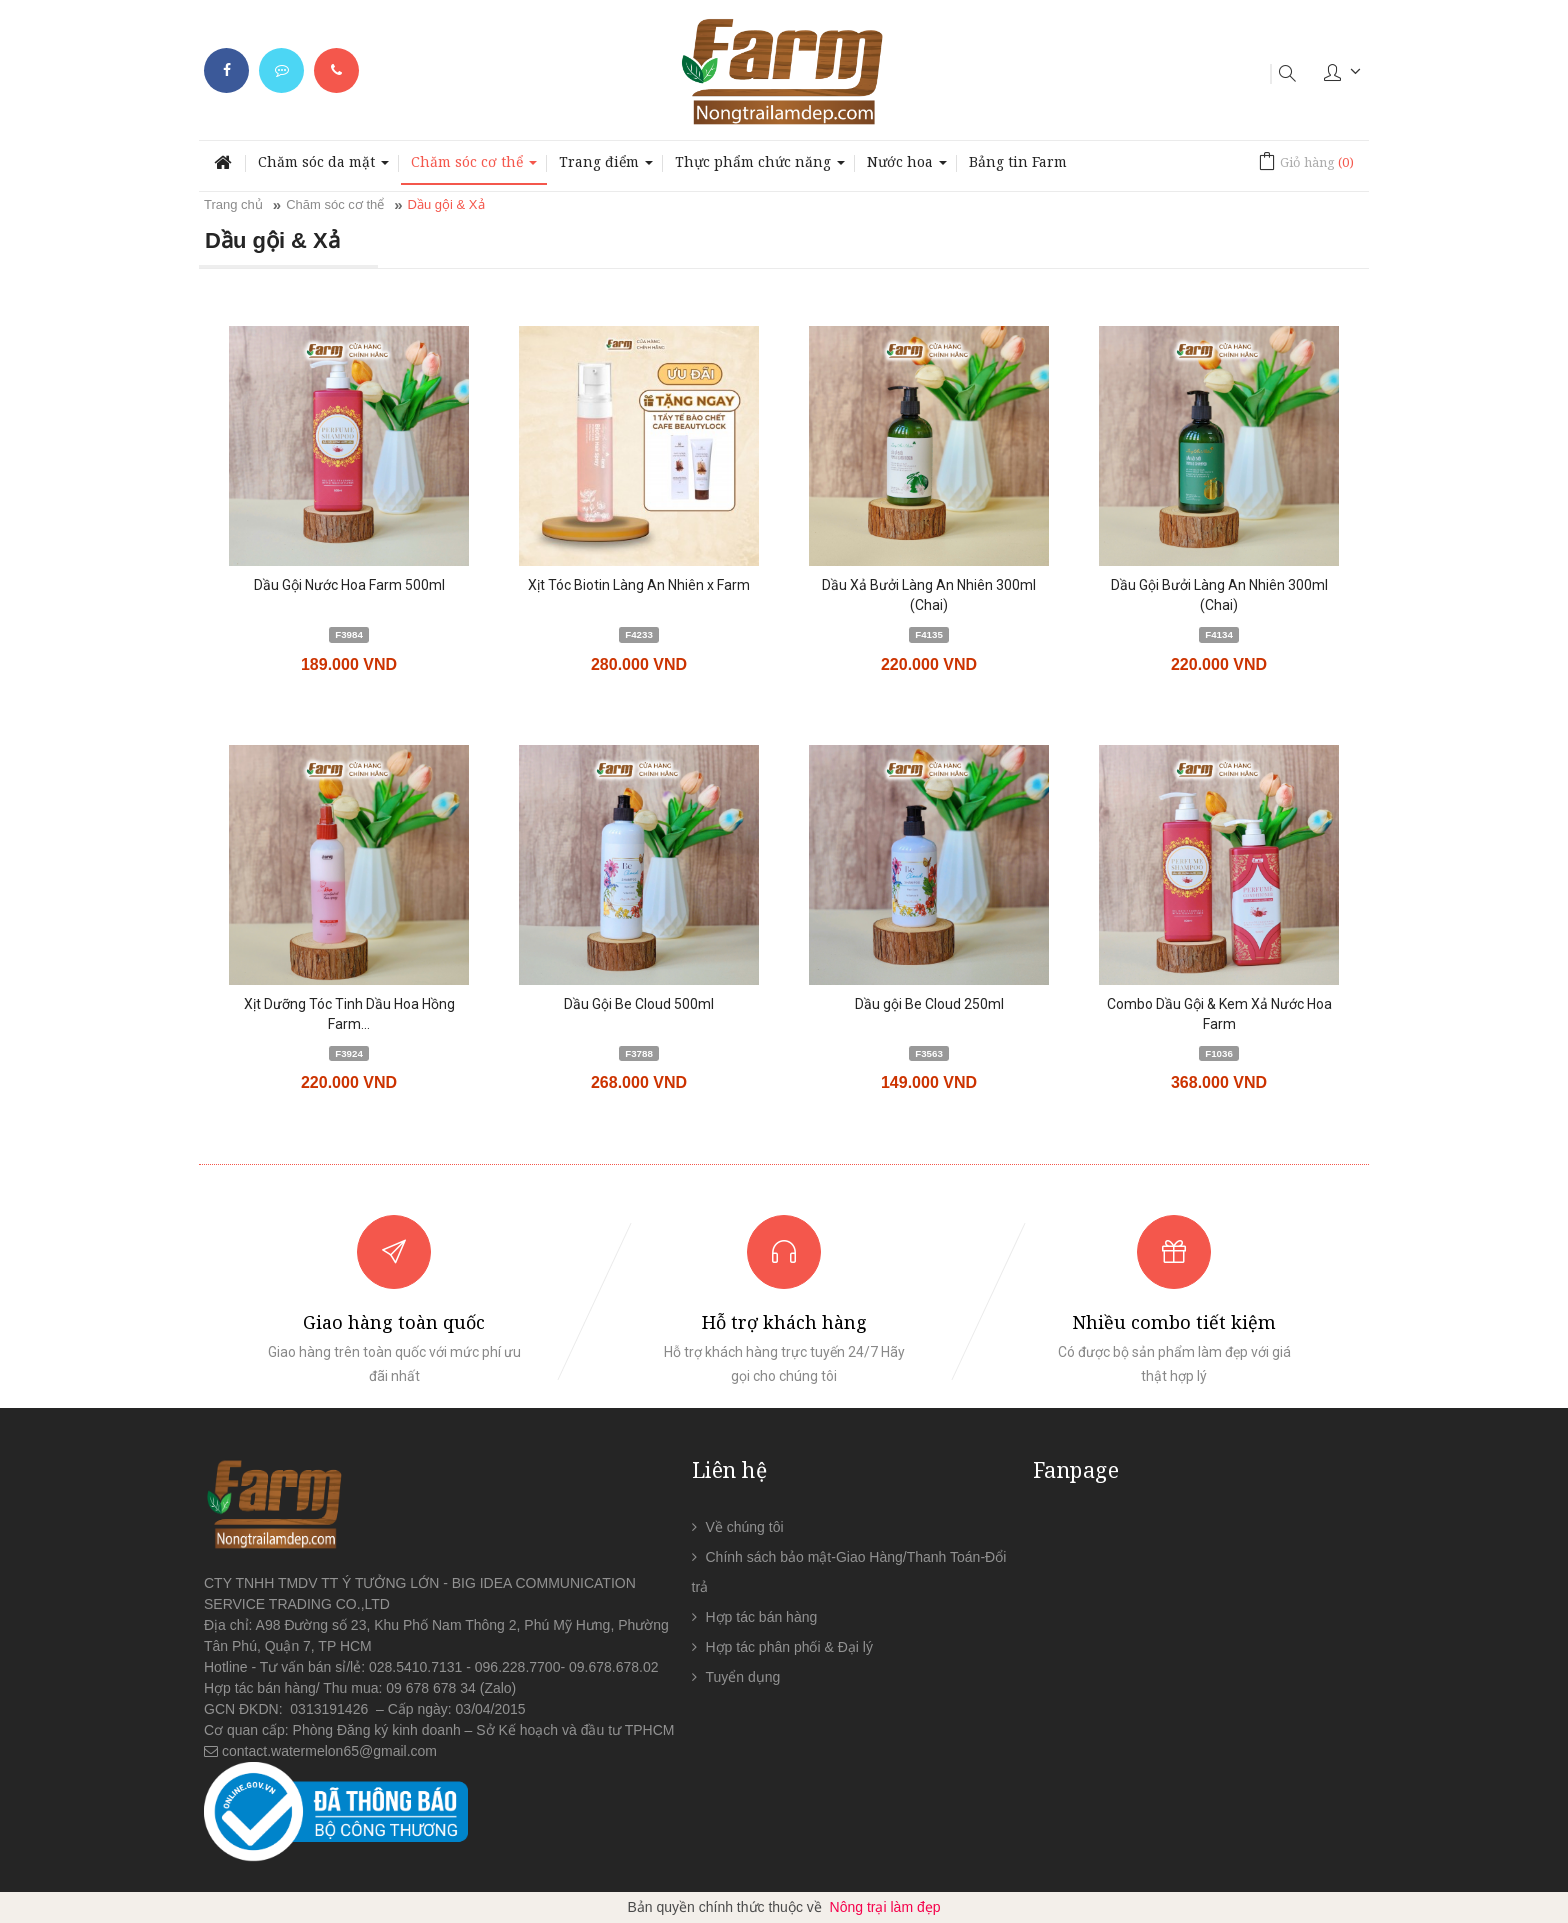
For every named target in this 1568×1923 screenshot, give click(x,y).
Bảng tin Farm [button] (1018, 161)
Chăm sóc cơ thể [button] (474, 167)
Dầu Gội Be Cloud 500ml (639, 1004)
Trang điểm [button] (606, 167)
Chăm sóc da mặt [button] (323, 167)
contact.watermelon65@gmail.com (329, 1751)
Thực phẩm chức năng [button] (760, 167)
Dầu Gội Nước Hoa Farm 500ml (349, 585)
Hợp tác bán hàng (762, 1617)
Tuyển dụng (743, 1677)
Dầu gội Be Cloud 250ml (929, 1004)
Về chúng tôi (745, 1527)
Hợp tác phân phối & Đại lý (789, 1647)
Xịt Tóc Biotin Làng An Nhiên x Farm (639, 585)
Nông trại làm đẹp (885, 1907)
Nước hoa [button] (907, 167)
